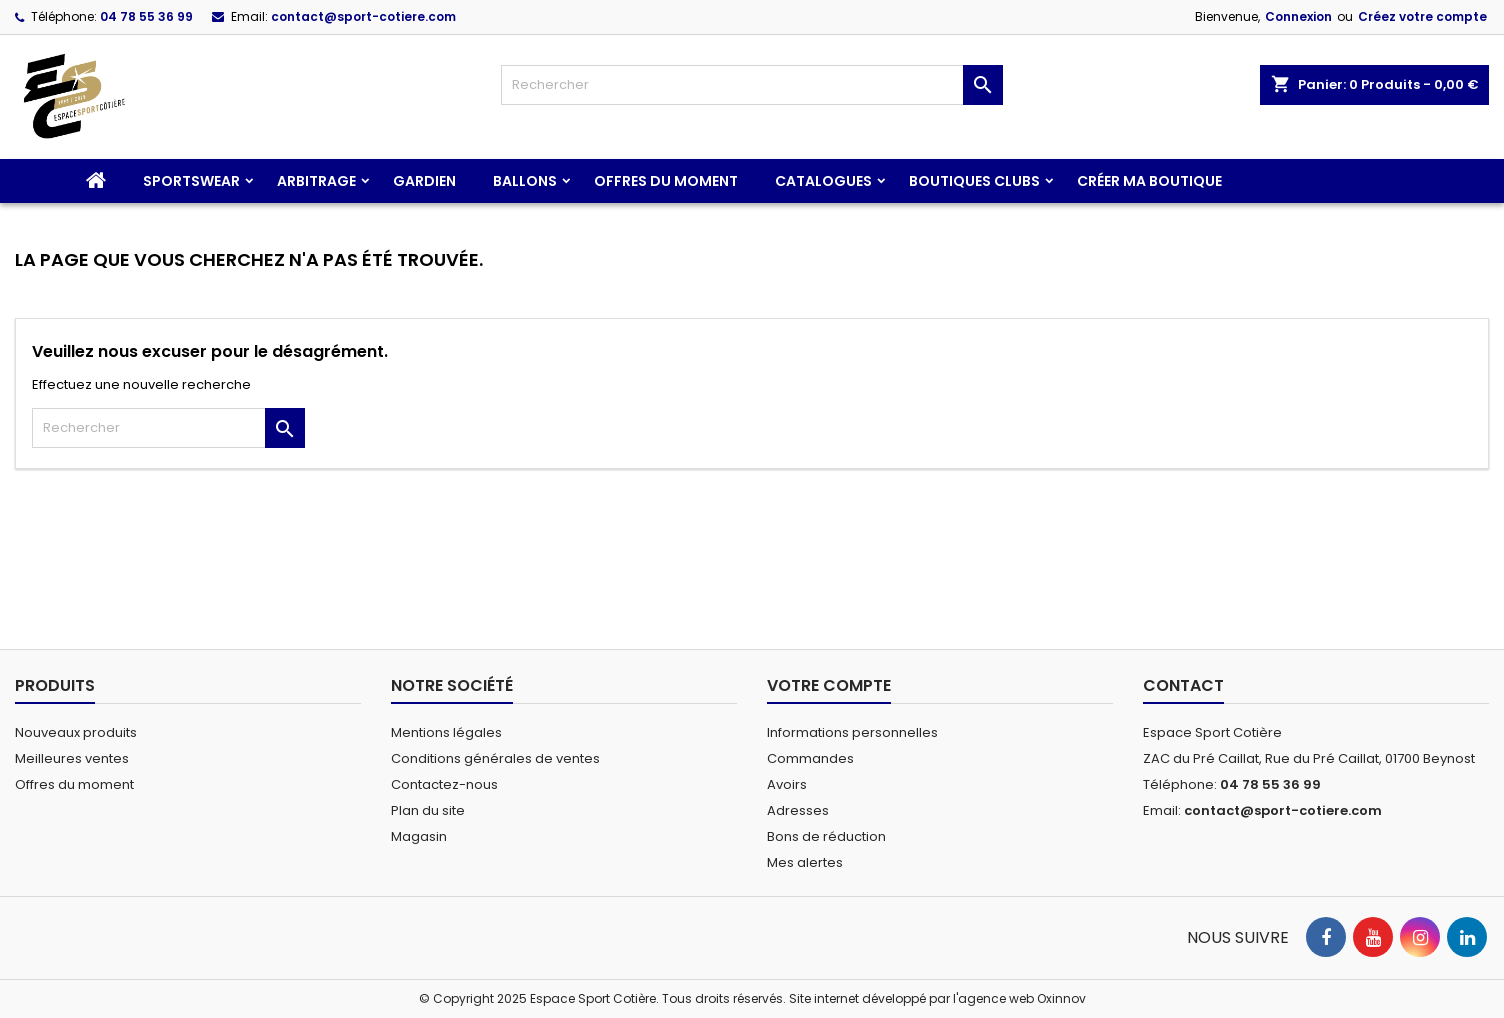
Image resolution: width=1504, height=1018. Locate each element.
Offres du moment (666, 181)
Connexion (1298, 16)
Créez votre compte (1422, 16)
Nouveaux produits (76, 732)
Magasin (419, 836)
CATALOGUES (823, 181)
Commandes (810, 758)
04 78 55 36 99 (146, 16)
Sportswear (191, 181)
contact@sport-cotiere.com (363, 16)
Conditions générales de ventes (495, 758)
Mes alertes (805, 862)
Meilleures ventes (72, 758)
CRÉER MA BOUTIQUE (1149, 181)
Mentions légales (446, 732)
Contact (1183, 685)
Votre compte (829, 685)
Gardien (424, 181)
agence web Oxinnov (1022, 998)
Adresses (798, 810)
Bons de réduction (826, 836)
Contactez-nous (444, 784)
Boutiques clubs (974, 181)
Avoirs (787, 784)
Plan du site (428, 810)
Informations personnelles (852, 732)
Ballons (525, 181)
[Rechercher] (751, 85)
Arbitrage (316, 181)
